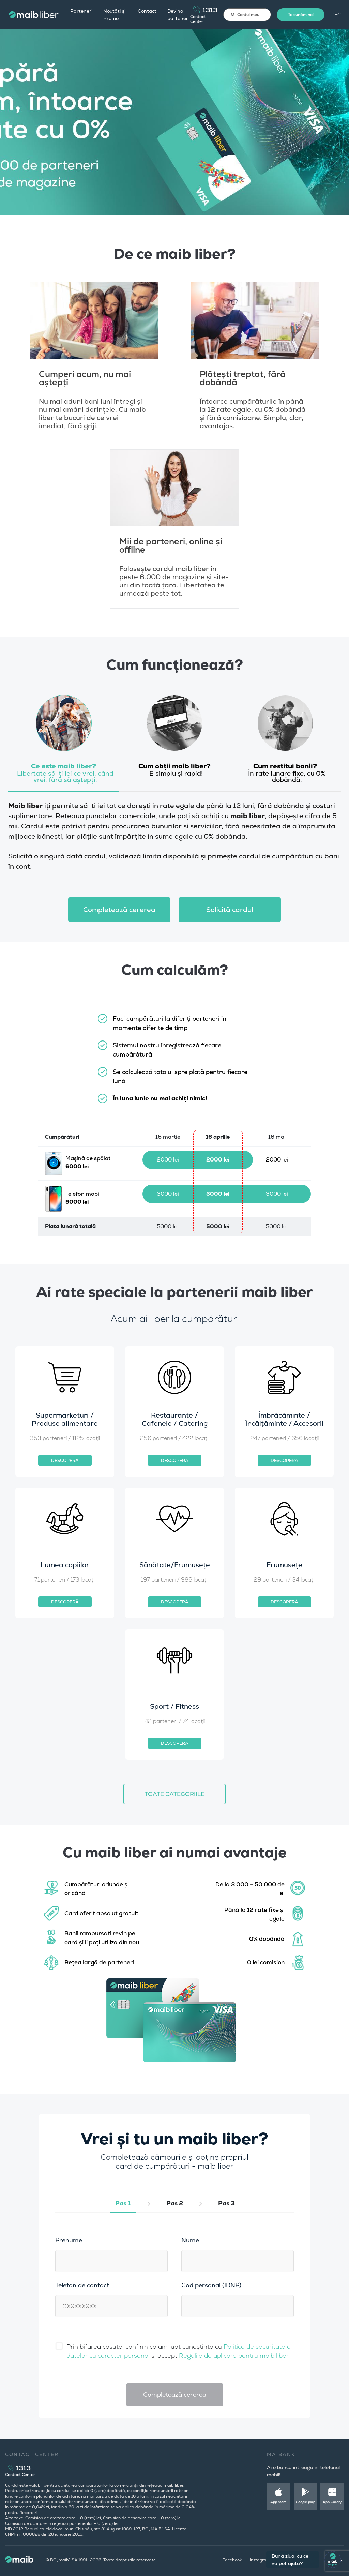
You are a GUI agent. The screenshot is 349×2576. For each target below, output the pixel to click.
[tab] (63, 741)
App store (278, 2502)
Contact (147, 11)
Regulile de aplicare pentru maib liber (234, 2356)
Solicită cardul (229, 909)
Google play (305, 2502)
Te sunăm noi (301, 14)
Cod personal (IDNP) (211, 2285)
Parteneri (81, 11)
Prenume (68, 2240)
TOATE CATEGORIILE (174, 1794)
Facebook (232, 2560)
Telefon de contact (82, 2285)
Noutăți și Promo (114, 14)
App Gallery (332, 2502)
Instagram (260, 2560)
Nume (190, 2240)
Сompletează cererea (119, 909)
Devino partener (177, 14)
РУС (336, 15)
